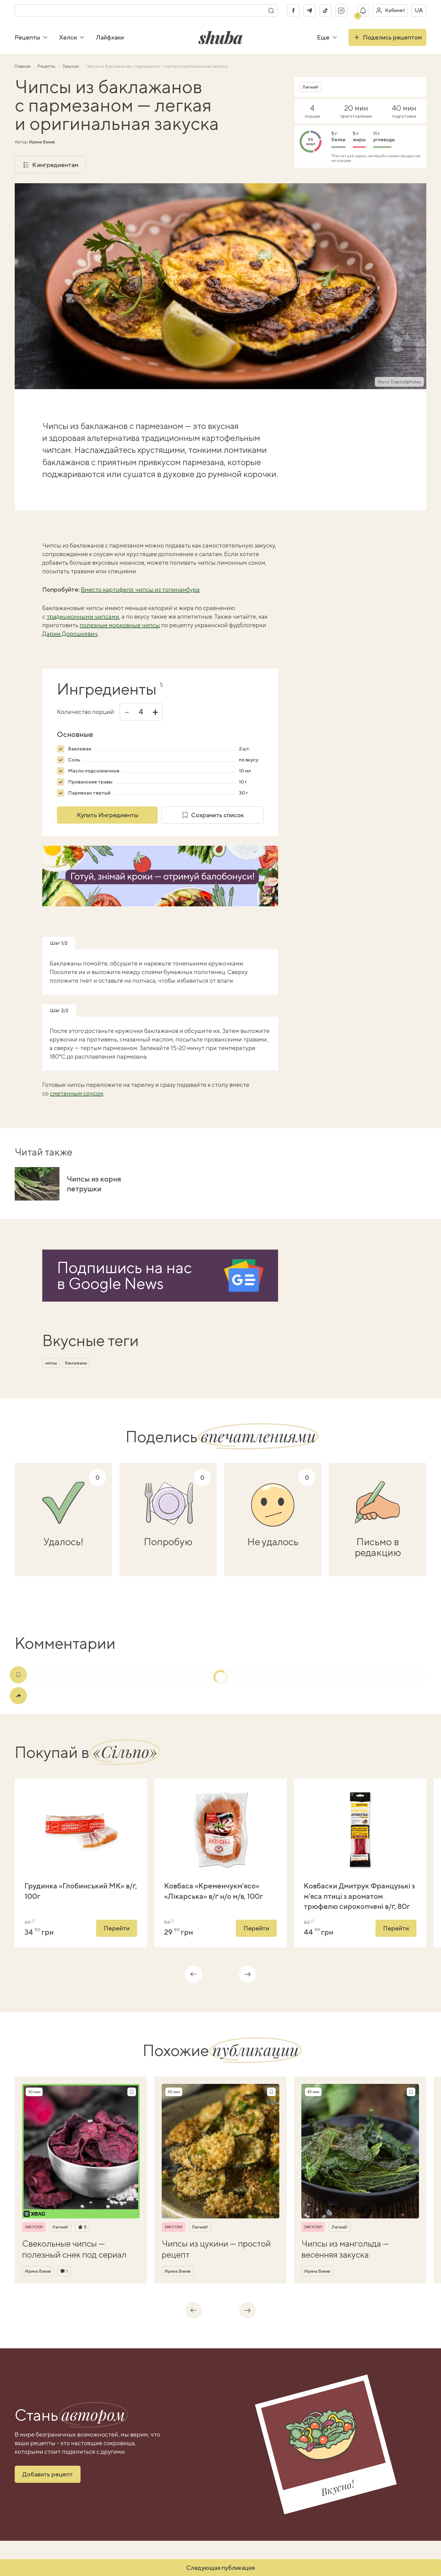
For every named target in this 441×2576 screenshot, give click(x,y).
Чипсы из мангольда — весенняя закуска (345, 2248)
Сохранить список (212, 815)
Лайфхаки (110, 37)
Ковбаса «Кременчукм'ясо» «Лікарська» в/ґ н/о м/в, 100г (213, 1890)
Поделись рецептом (387, 37)
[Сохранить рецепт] (131, 2092)
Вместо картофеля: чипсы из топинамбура (140, 589)
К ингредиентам (50, 165)
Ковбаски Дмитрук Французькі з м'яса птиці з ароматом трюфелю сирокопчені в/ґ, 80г (359, 1895)
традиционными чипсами (83, 616)
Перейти (117, 1928)
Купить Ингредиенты (107, 814)
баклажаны (76, 1362)
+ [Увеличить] (155, 711)
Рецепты (31, 37)
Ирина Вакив (42, 142)
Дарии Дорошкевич (70, 633)
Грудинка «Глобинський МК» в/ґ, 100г (80, 1890)
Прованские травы (90, 782)
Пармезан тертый (89, 793)
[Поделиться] (18, 1695)
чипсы (51, 1362)
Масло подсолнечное (93, 771)
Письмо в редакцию (378, 1547)
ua (419, 10)
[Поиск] (271, 10)
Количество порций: (86, 712)
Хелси (72, 37)
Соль (74, 760)
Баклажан (79, 749)
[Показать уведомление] (363, 10)
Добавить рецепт (47, 2474)
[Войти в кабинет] (390, 10)
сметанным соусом (76, 1093)
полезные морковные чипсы (120, 624)
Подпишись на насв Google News (124, 1275)
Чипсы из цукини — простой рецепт (216, 2248)
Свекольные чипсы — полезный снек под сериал (74, 2248)
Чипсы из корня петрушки (94, 1183)
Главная (23, 66)
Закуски (71, 66)
